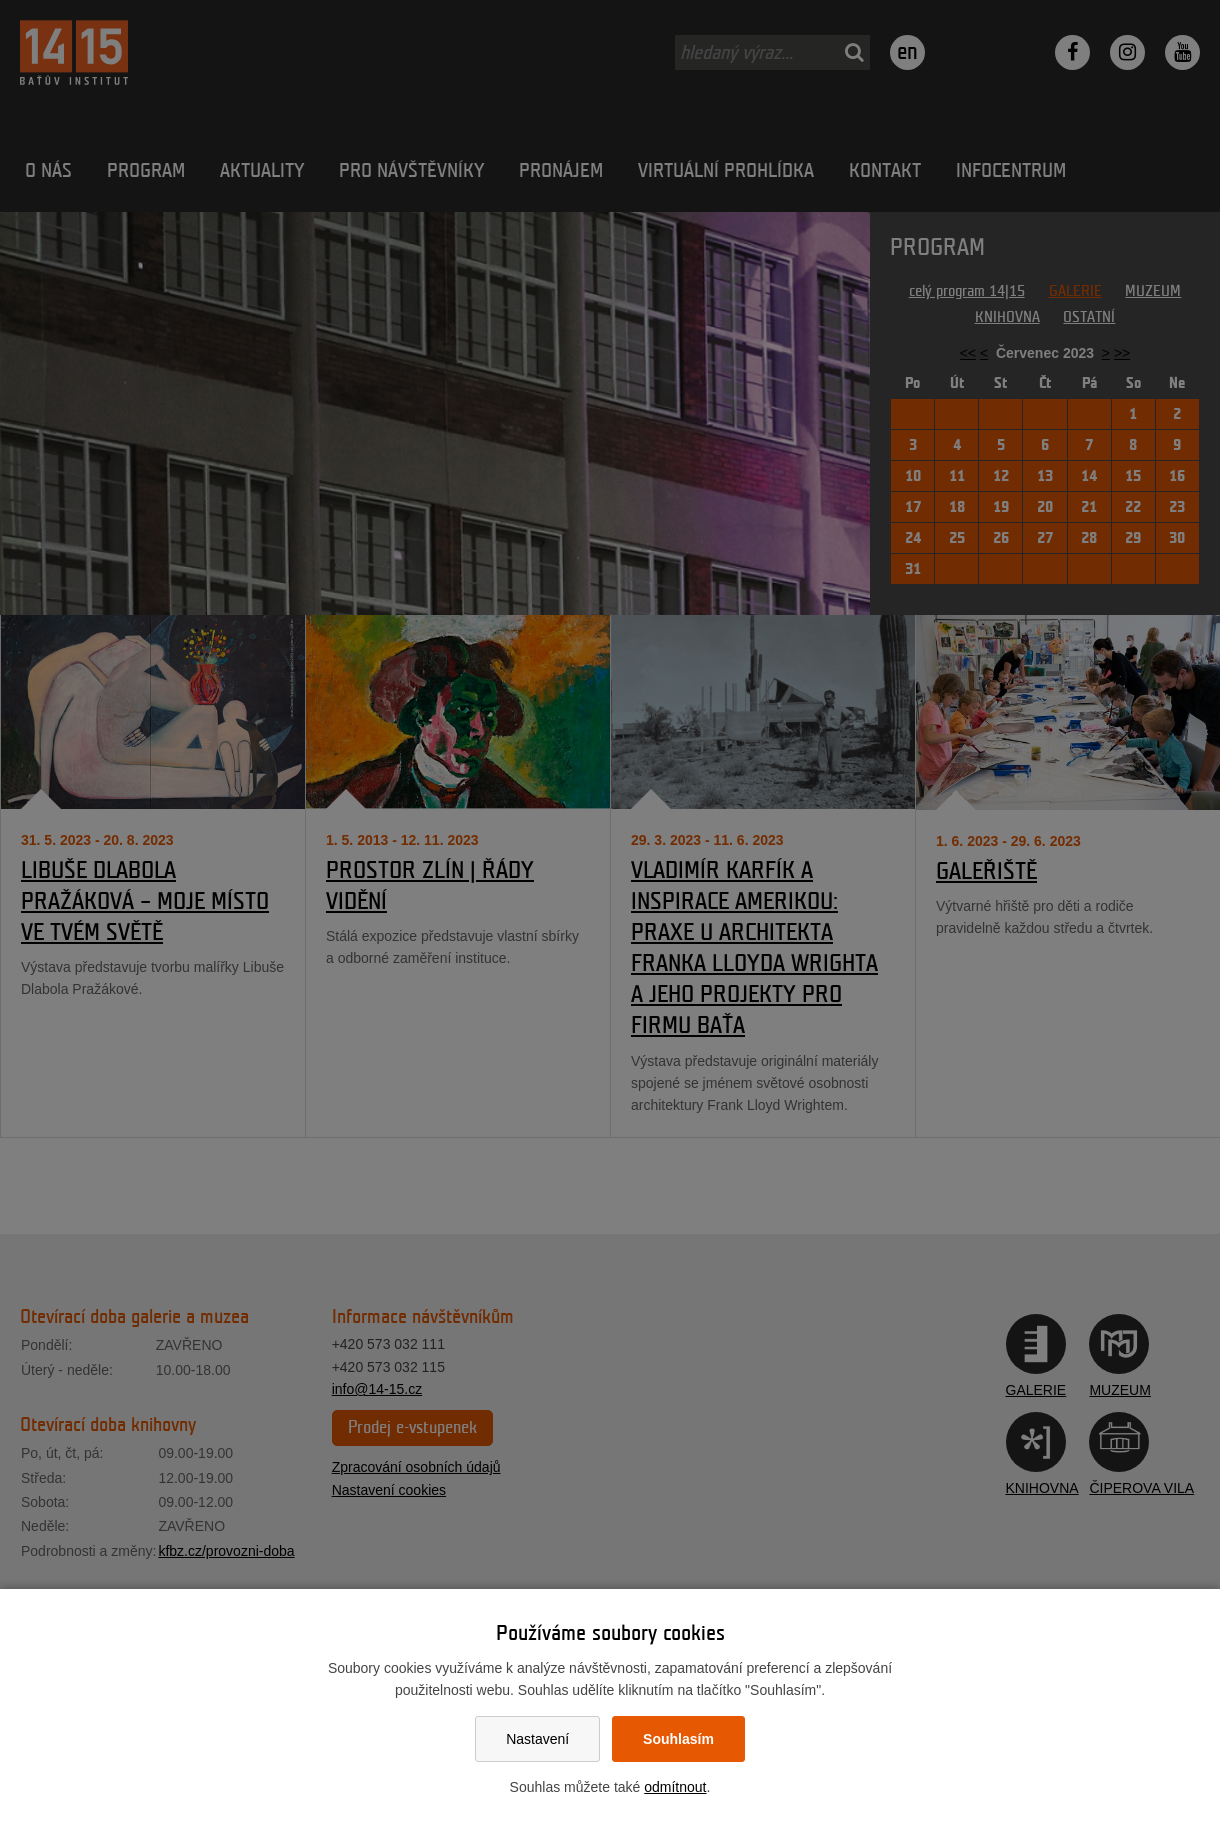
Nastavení (537, 1739)
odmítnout (675, 1787)
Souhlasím (678, 1739)
